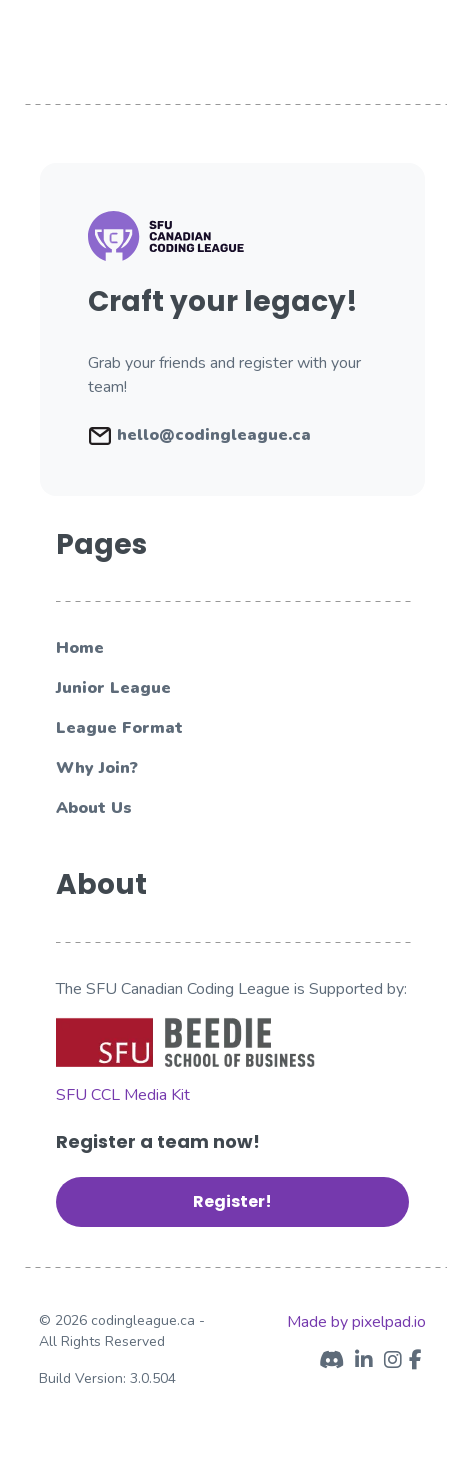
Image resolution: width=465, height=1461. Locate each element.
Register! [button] (232, 1201)
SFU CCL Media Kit (123, 1095)
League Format (119, 728)
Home (80, 648)
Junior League (113, 688)
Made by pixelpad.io (356, 1322)
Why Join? (97, 768)
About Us (94, 808)
